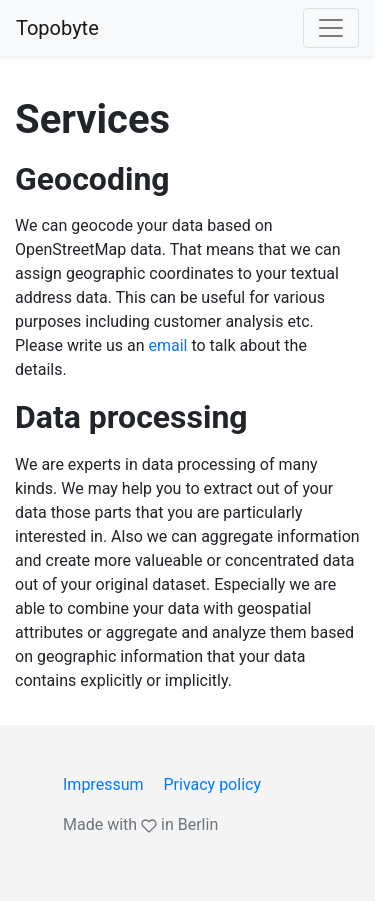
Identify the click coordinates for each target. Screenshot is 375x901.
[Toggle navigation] (331, 28)
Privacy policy (212, 784)
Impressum (103, 784)
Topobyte (57, 28)
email (167, 345)
